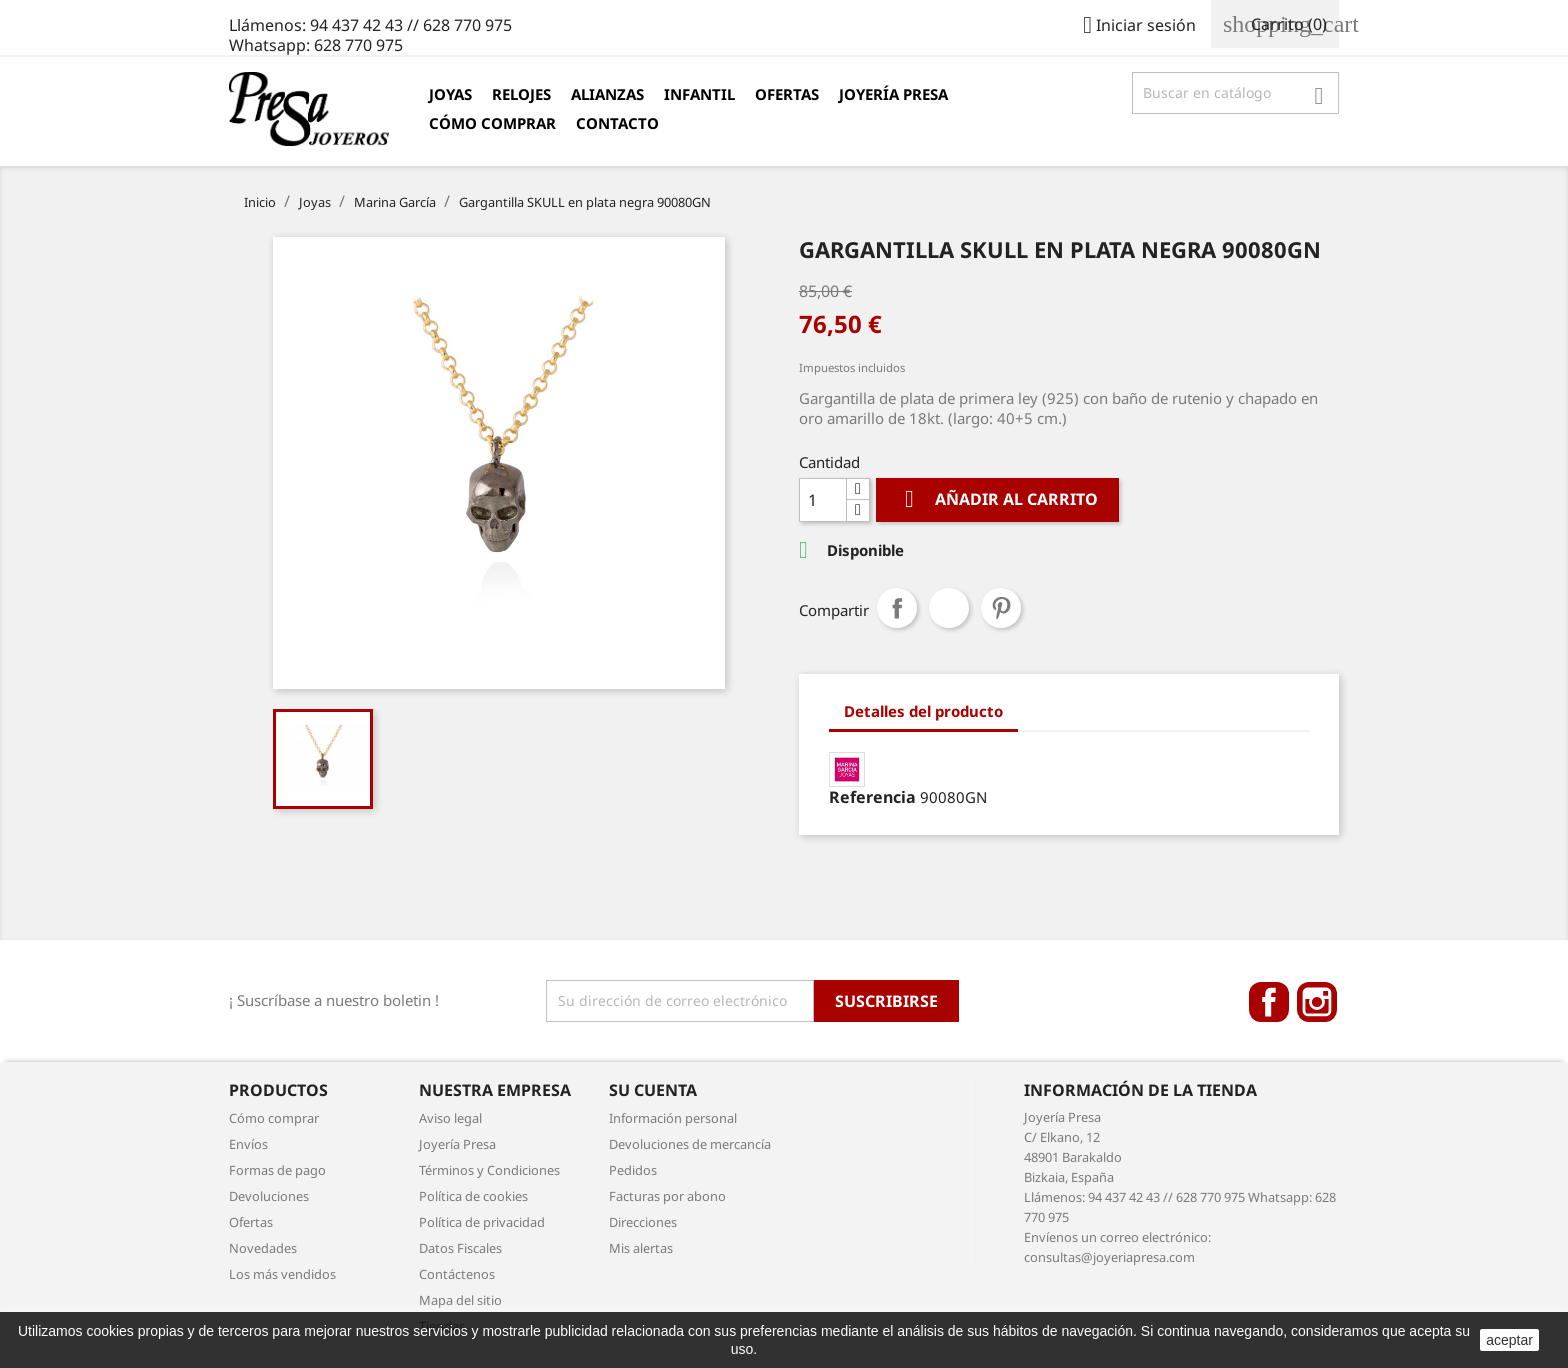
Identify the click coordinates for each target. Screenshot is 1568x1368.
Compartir (897, 608)
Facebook (1269, 1002)
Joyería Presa (893, 94)
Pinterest (1001, 608)
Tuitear (949, 608)
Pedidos (633, 1170)
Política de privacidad (482, 1222)
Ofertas (787, 94)
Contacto (617, 123)
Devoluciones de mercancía (690, 1144)
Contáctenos (457, 1274)
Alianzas (607, 94)
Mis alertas (641, 1248)
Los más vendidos (282, 1274)
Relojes (521, 94)
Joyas (450, 94)
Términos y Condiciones (489, 1170)
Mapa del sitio (460, 1300)
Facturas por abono (667, 1196)
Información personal (673, 1118)
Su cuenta (653, 1090)
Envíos (248, 1144)
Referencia (872, 797)
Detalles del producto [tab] (923, 711)
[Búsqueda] (1235, 93)
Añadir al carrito (997, 499)
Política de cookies (473, 1196)
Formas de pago (277, 1170)
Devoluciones (269, 1196)
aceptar (1509, 1340)
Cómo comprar (492, 123)
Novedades (263, 1248)
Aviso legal (450, 1118)
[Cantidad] (823, 500)
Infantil (699, 94)
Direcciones (643, 1222)
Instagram (1317, 1002)
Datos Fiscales (460, 1248)
